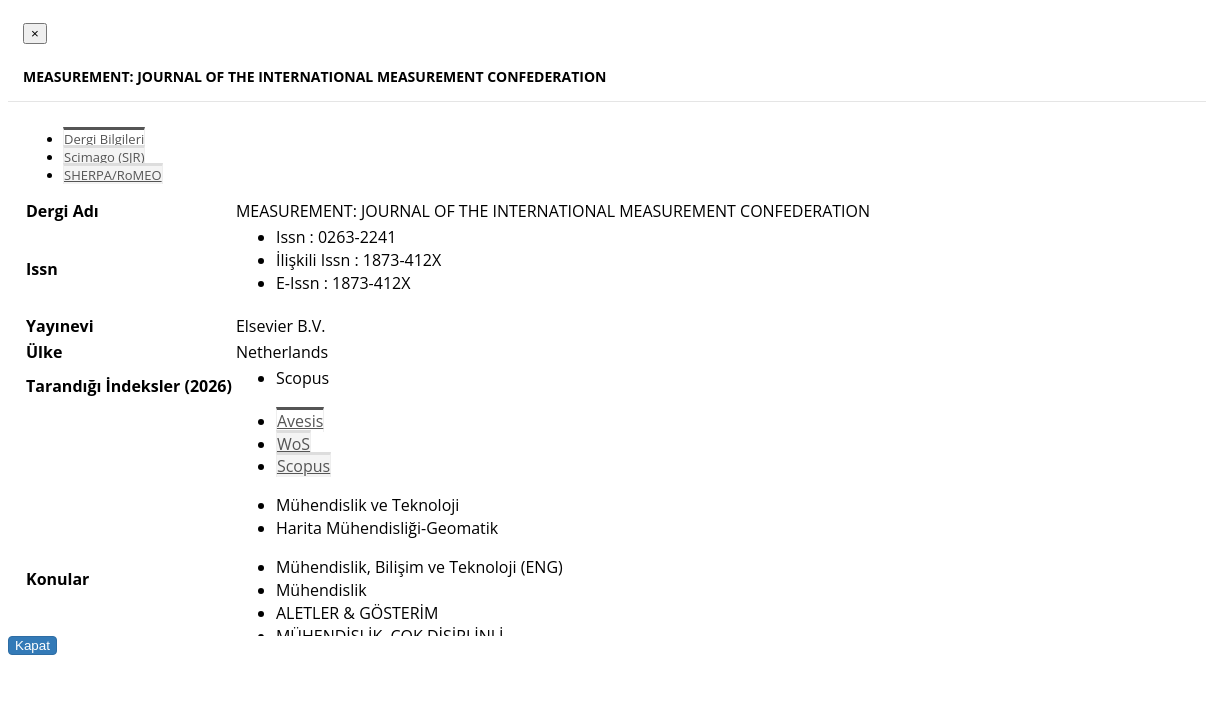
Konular (57, 579)
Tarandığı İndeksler (103, 386)
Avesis (300, 421)
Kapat (32, 645)
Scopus (303, 466)
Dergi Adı (62, 211)
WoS (293, 444)
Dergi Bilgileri (104, 139)
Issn (42, 269)
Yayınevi (60, 326)
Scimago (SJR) (104, 157)
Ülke (44, 352)
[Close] (35, 33)
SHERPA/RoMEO (113, 175)
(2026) (207, 386)
